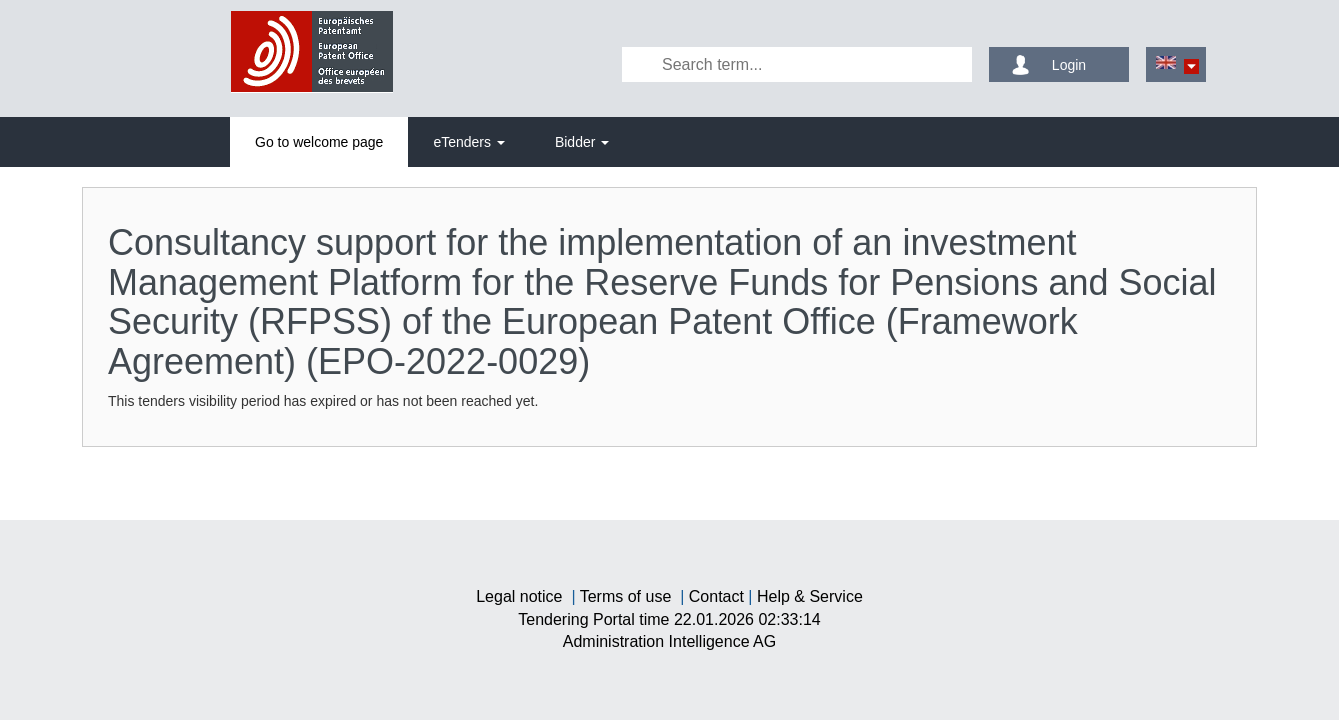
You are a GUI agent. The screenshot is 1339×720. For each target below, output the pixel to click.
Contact (716, 596)
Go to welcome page (319, 142)
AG (669, 641)
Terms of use (626, 596)
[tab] (319, 142)
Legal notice (519, 596)
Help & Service (810, 596)
